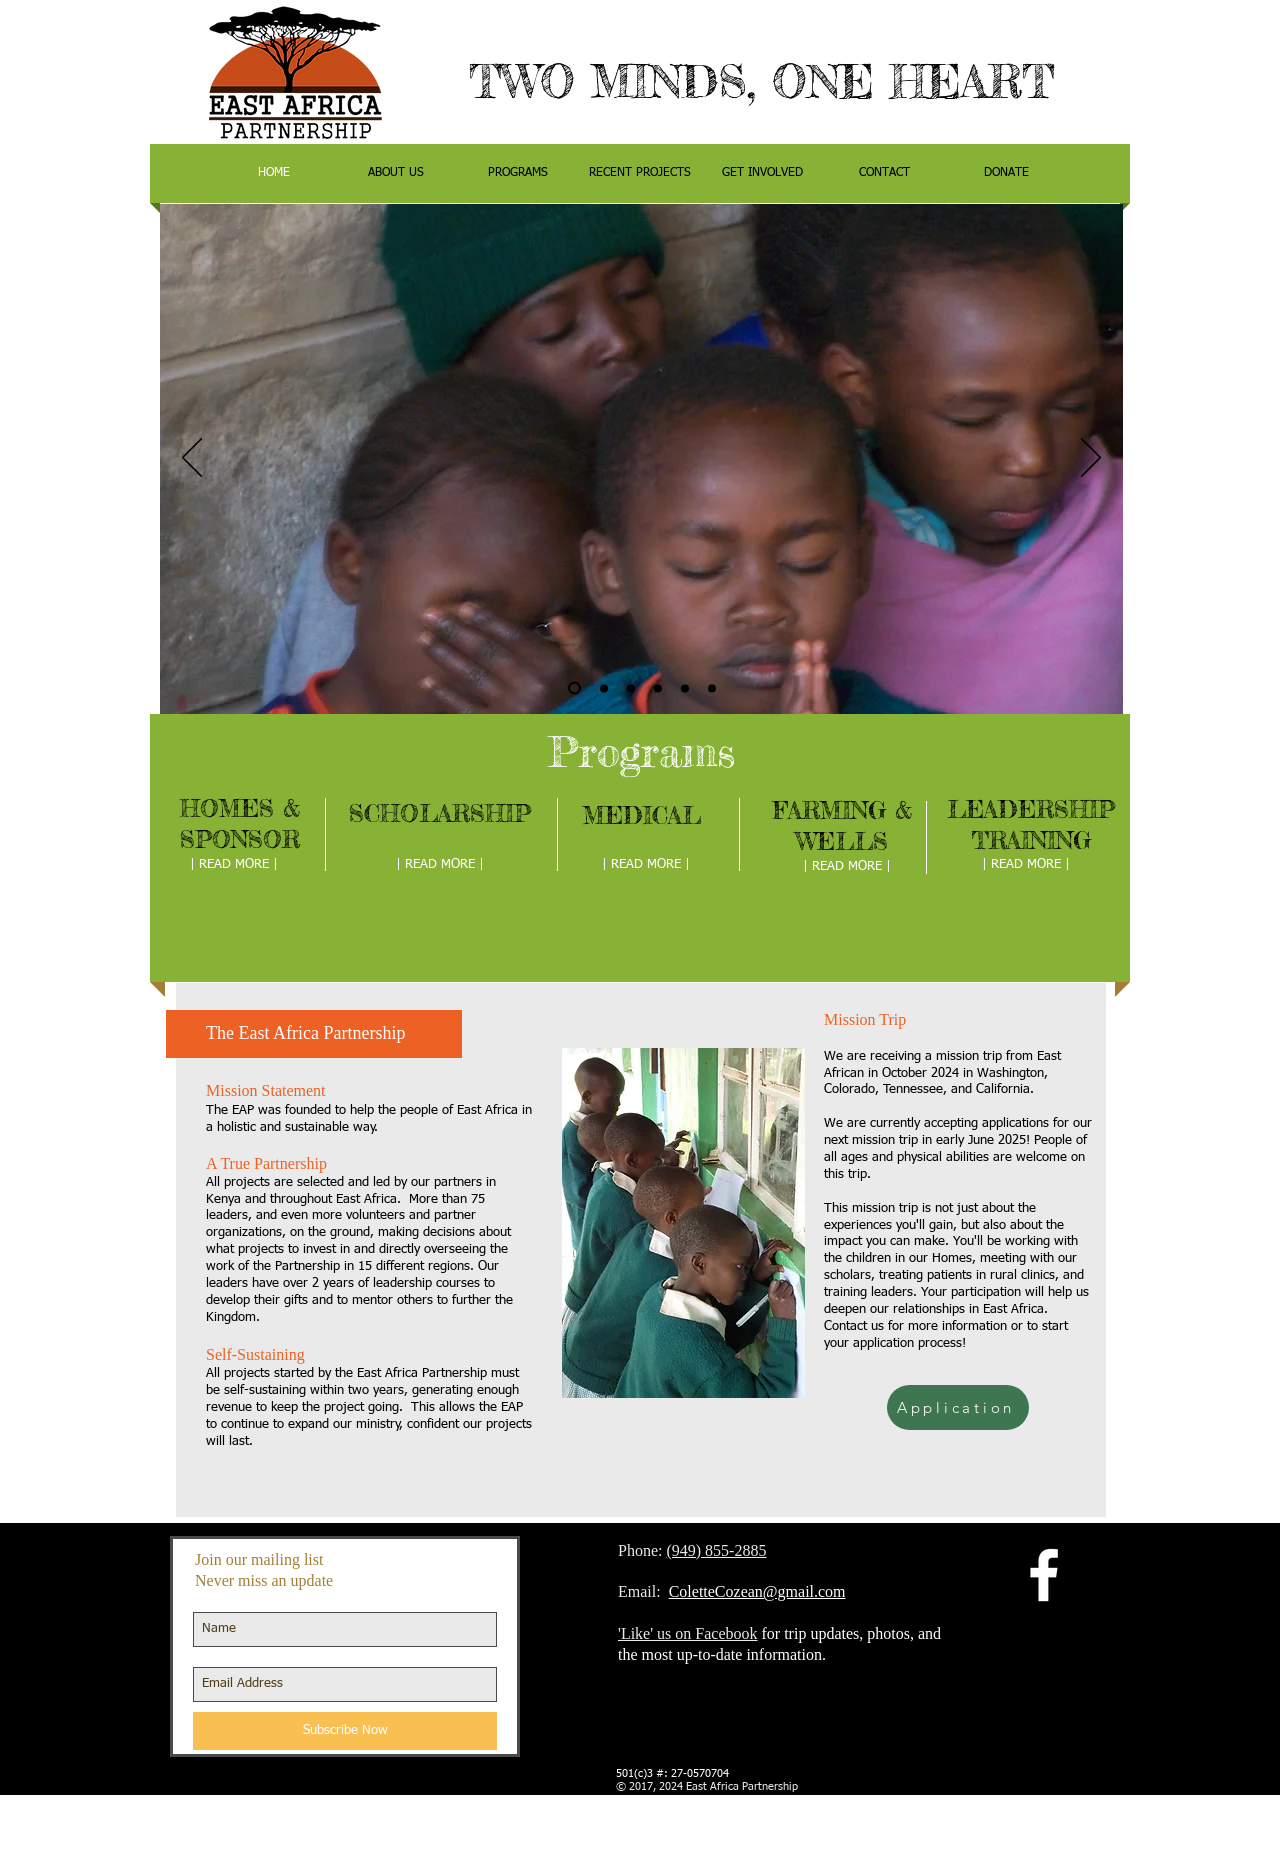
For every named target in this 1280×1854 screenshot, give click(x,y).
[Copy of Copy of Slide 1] (685, 688)
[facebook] (1044, 1575)
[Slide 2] (631, 688)
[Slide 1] (604, 688)
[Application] (958, 1407)
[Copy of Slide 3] (712, 688)
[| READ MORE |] (234, 865)
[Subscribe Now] (345, 1731)
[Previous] (192, 459)
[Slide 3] (658, 688)
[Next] (1091, 459)
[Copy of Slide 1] (574, 688)
